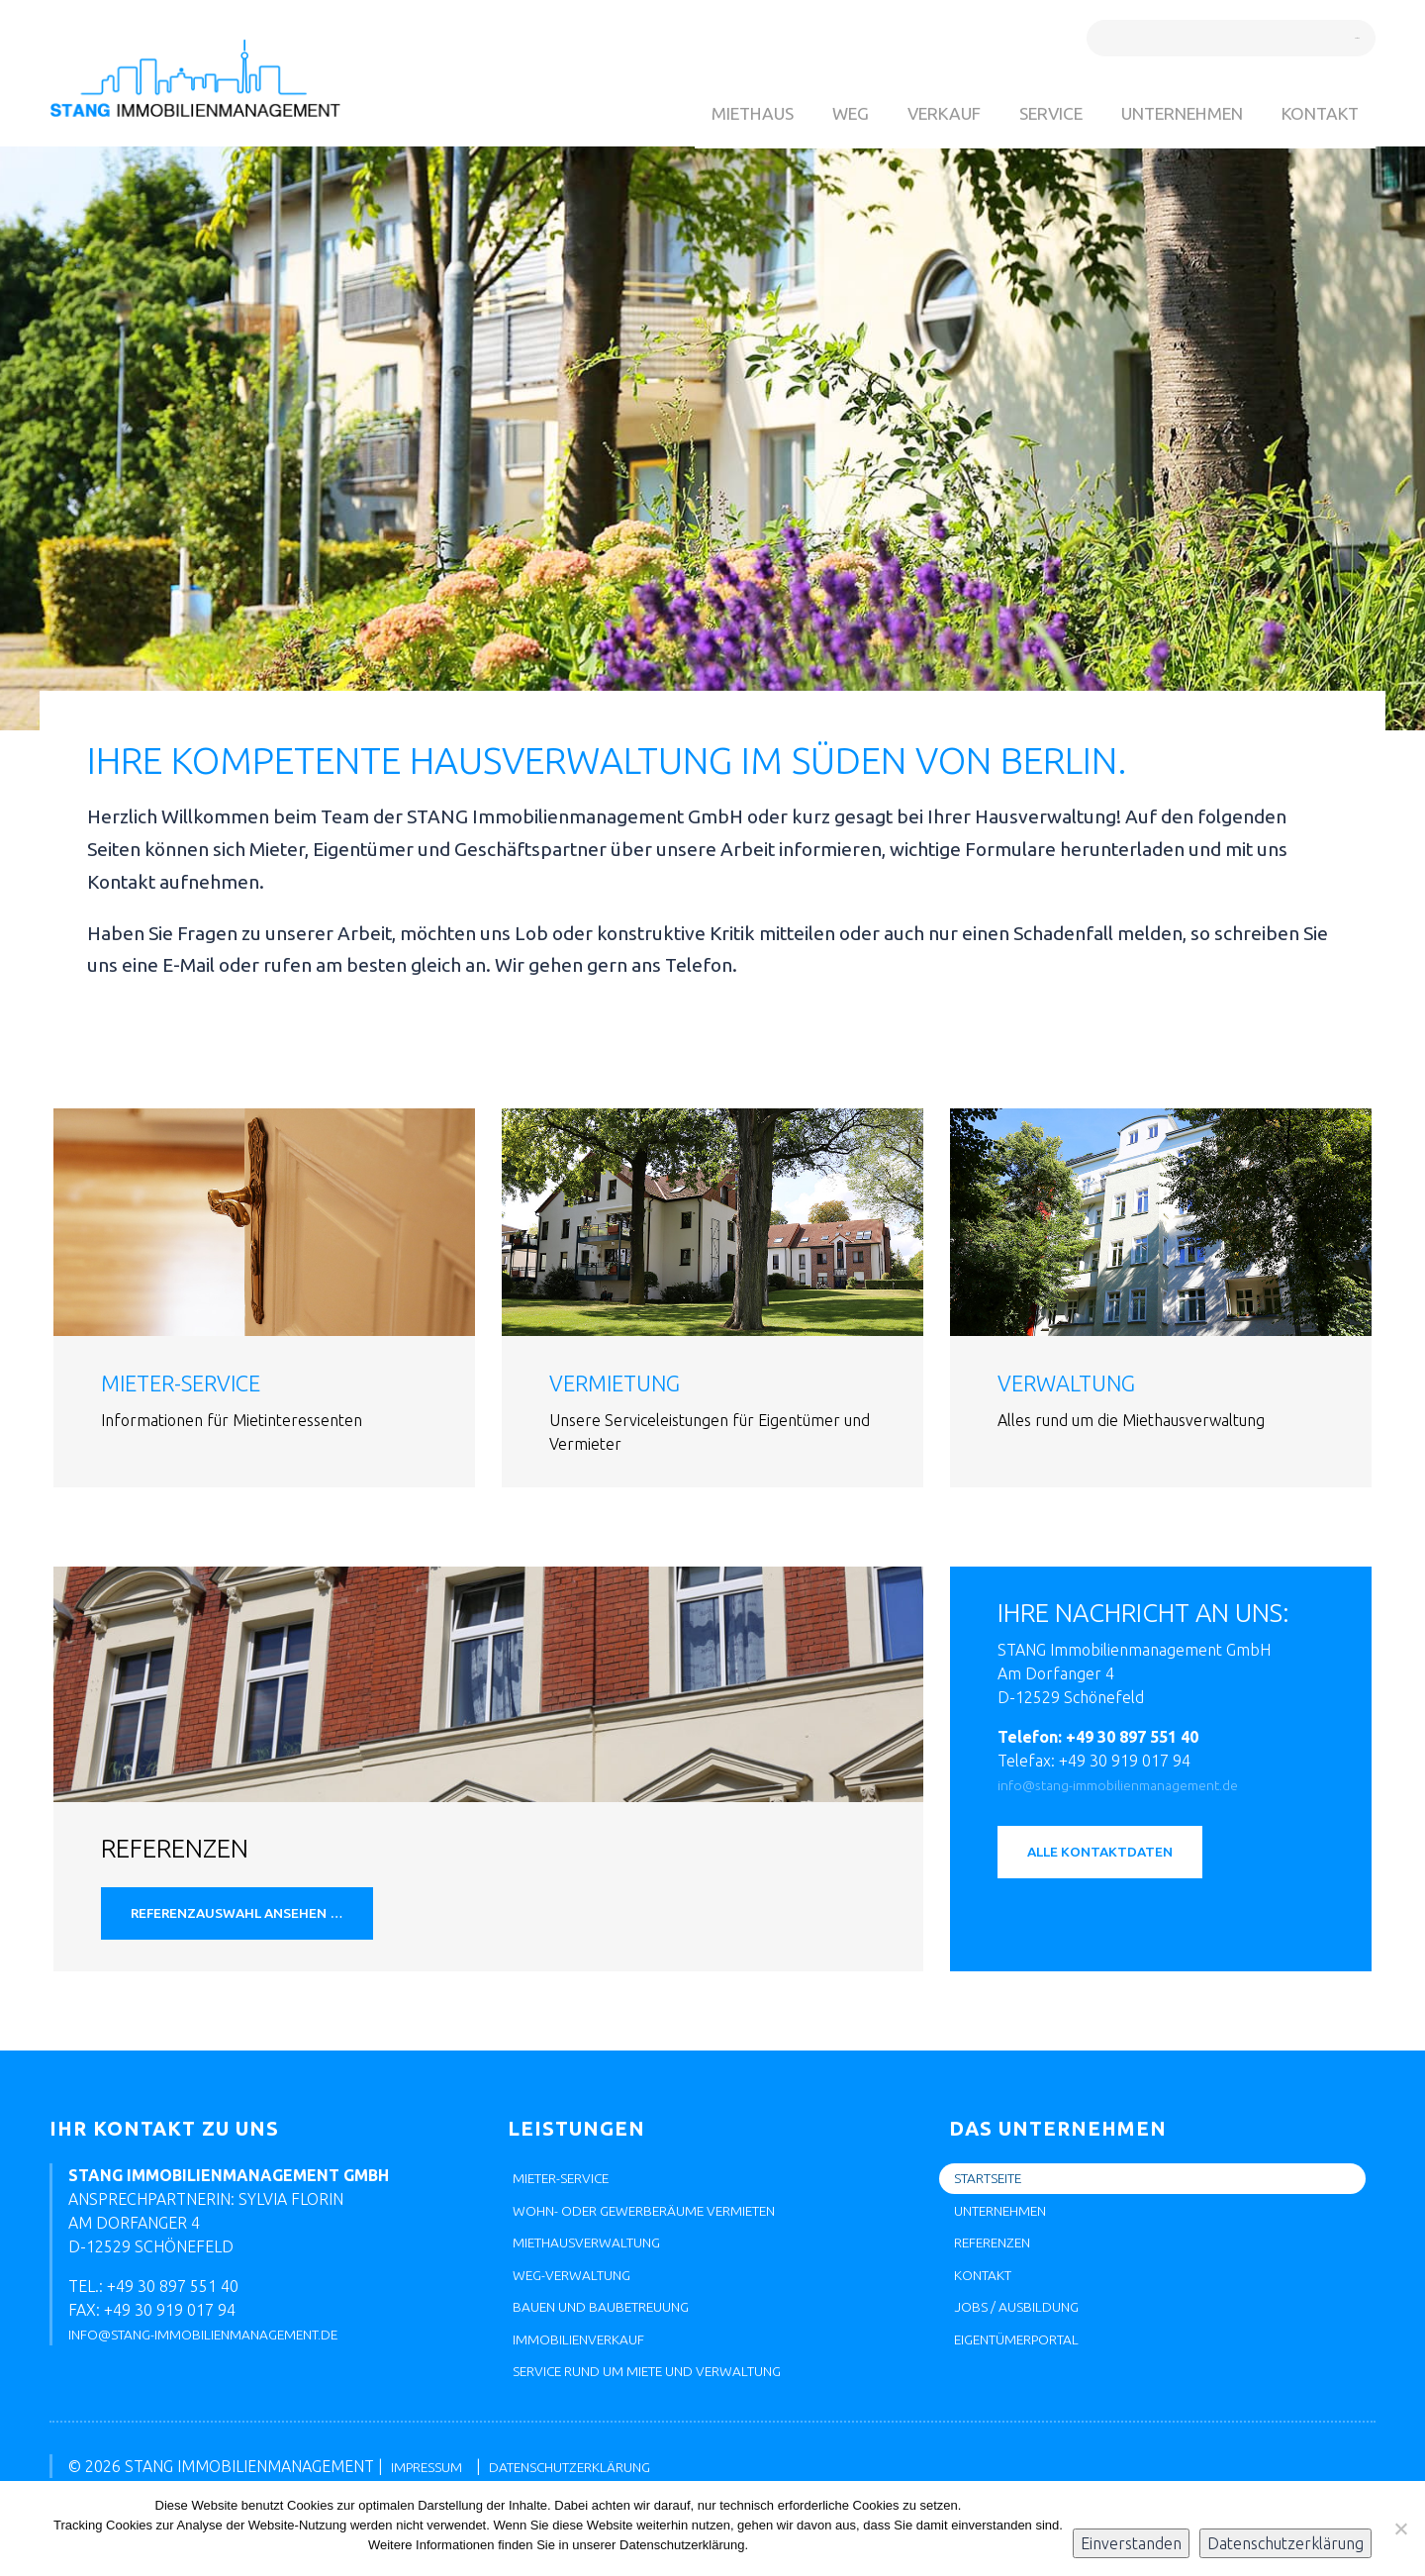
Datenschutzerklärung (1285, 2543)
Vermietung (626, 1382)
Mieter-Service (194, 1382)
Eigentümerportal (1031, 2369)
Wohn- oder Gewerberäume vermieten (672, 2227)
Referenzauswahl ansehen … (259, 1920)
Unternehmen (1170, 113)
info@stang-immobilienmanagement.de (1138, 1784)
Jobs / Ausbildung (1028, 2333)
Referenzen (1002, 2262)
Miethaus (715, 113)
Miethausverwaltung (602, 2262)
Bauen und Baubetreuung (620, 2333)
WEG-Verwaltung (583, 2298)
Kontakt (1317, 113)
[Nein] (1400, 2528)
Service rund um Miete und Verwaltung (677, 2405)
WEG (818, 113)
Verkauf (916, 113)
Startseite (998, 2191)
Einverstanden (1131, 2543)
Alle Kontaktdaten (1116, 1858)
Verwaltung (1078, 1382)
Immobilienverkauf (592, 2369)
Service (1030, 113)
